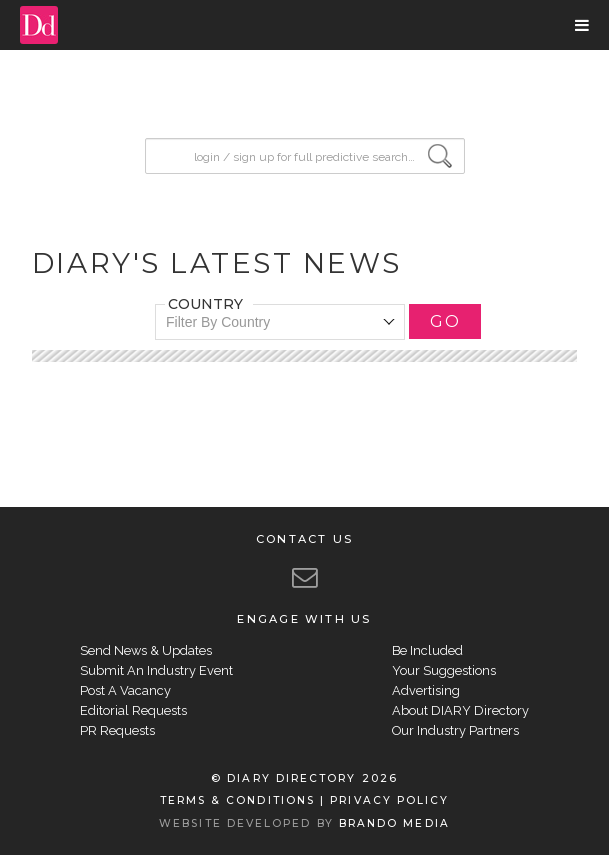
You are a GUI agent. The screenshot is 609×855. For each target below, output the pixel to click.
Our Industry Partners (455, 730)
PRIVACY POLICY (389, 800)
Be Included (427, 650)
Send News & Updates (146, 650)
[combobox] (280, 322)
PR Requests (117, 730)
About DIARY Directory (460, 710)
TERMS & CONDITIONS (237, 800)
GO (445, 321)
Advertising (426, 690)
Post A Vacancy (125, 690)
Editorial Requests (133, 710)
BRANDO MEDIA (394, 823)
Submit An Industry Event (156, 670)
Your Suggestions (444, 670)
